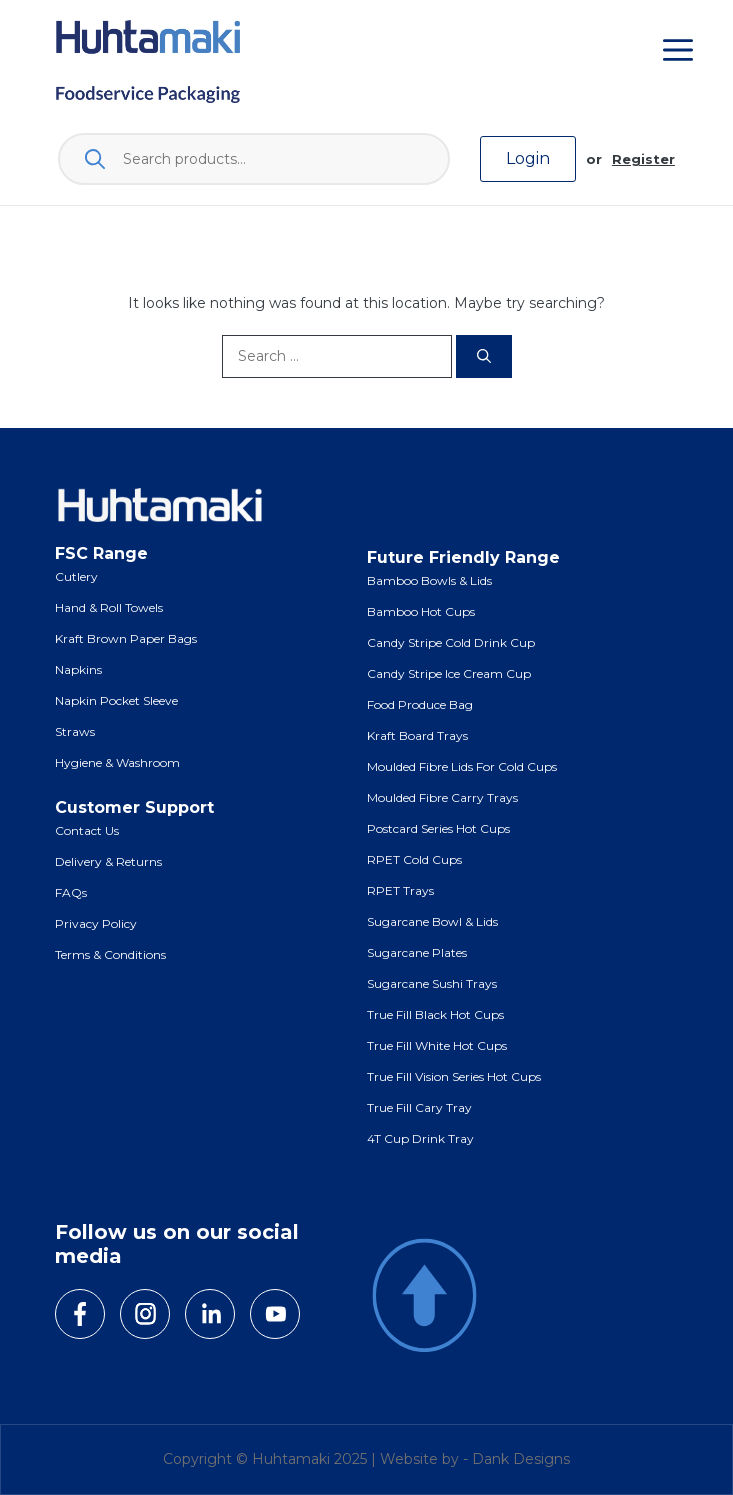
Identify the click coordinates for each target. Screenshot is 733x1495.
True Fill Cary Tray (419, 1107)
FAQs (71, 892)
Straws (75, 731)
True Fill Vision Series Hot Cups (454, 1076)
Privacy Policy (96, 923)
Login (528, 158)
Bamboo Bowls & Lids (429, 580)
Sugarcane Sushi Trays (432, 983)
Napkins (78, 669)
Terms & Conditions (110, 954)
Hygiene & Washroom (117, 762)
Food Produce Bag (420, 704)
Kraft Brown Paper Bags (126, 638)
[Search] (484, 356)
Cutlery (76, 576)
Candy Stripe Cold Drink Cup (451, 642)
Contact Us (87, 830)
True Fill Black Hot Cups (435, 1014)
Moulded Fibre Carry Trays (442, 797)
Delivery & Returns (108, 861)
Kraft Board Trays (417, 735)
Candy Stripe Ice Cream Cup (449, 673)
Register (643, 159)
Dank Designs (521, 1459)
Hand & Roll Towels (109, 607)
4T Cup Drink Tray (420, 1138)
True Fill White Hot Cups (437, 1045)
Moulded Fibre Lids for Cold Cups (462, 766)
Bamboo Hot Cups (421, 611)
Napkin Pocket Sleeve (116, 700)
